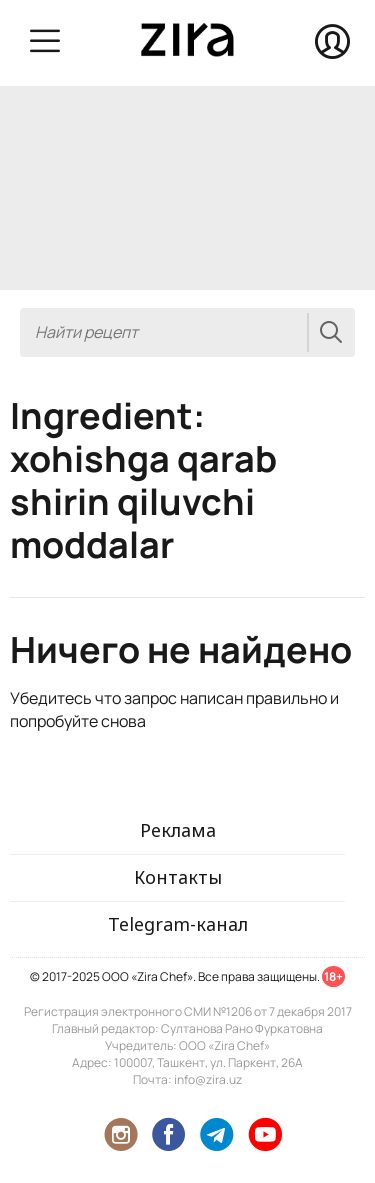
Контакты (178, 877)
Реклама (178, 830)
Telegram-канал (178, 924)
